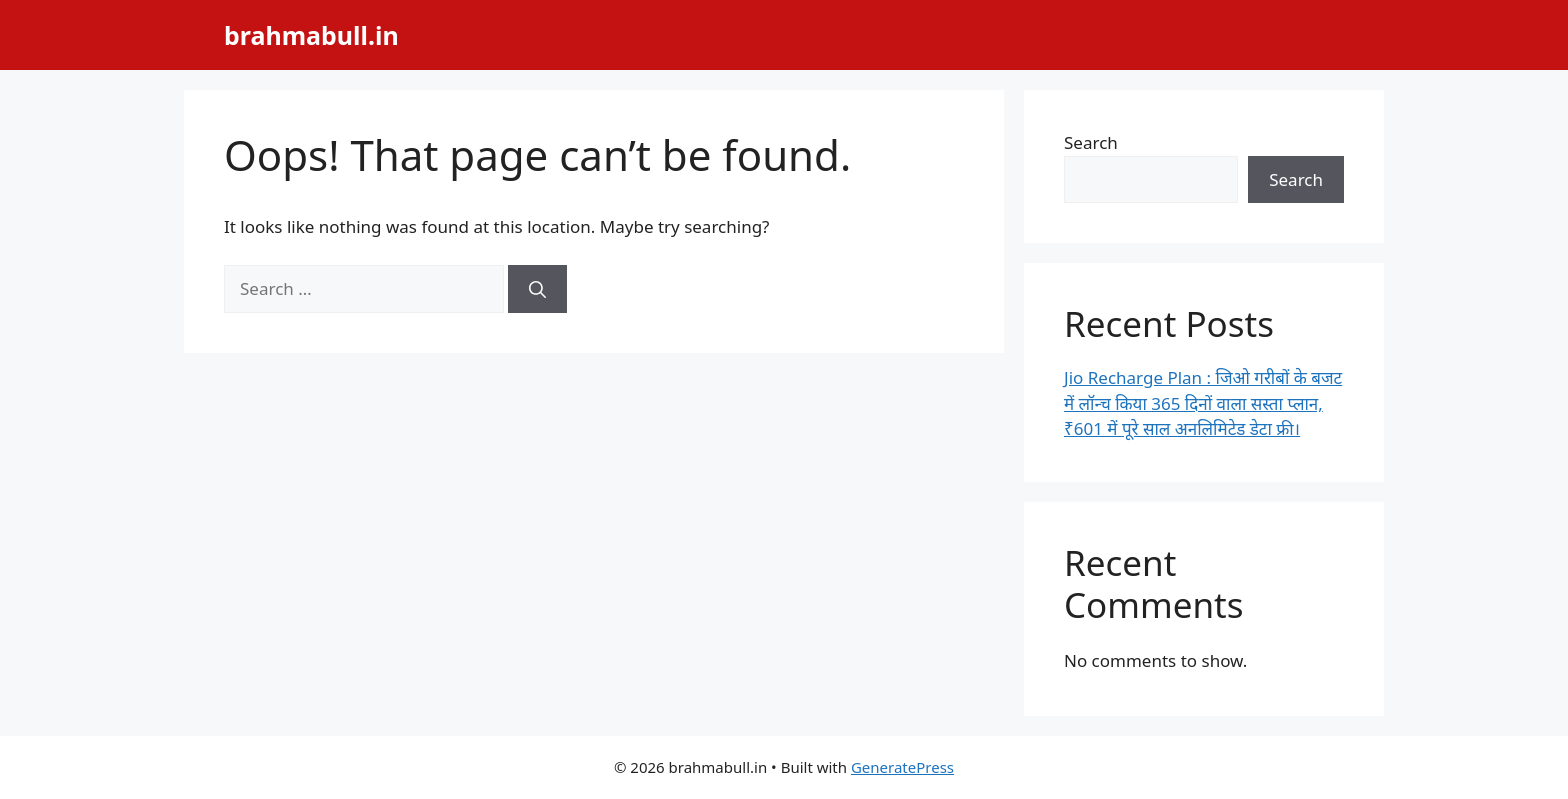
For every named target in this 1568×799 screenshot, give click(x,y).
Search (1091, 142)
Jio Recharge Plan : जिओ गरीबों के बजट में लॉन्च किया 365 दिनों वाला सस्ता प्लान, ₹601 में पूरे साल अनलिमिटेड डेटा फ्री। (1203, 403)
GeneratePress (902, 767)
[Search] (537, 289)
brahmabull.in (311, 35)
